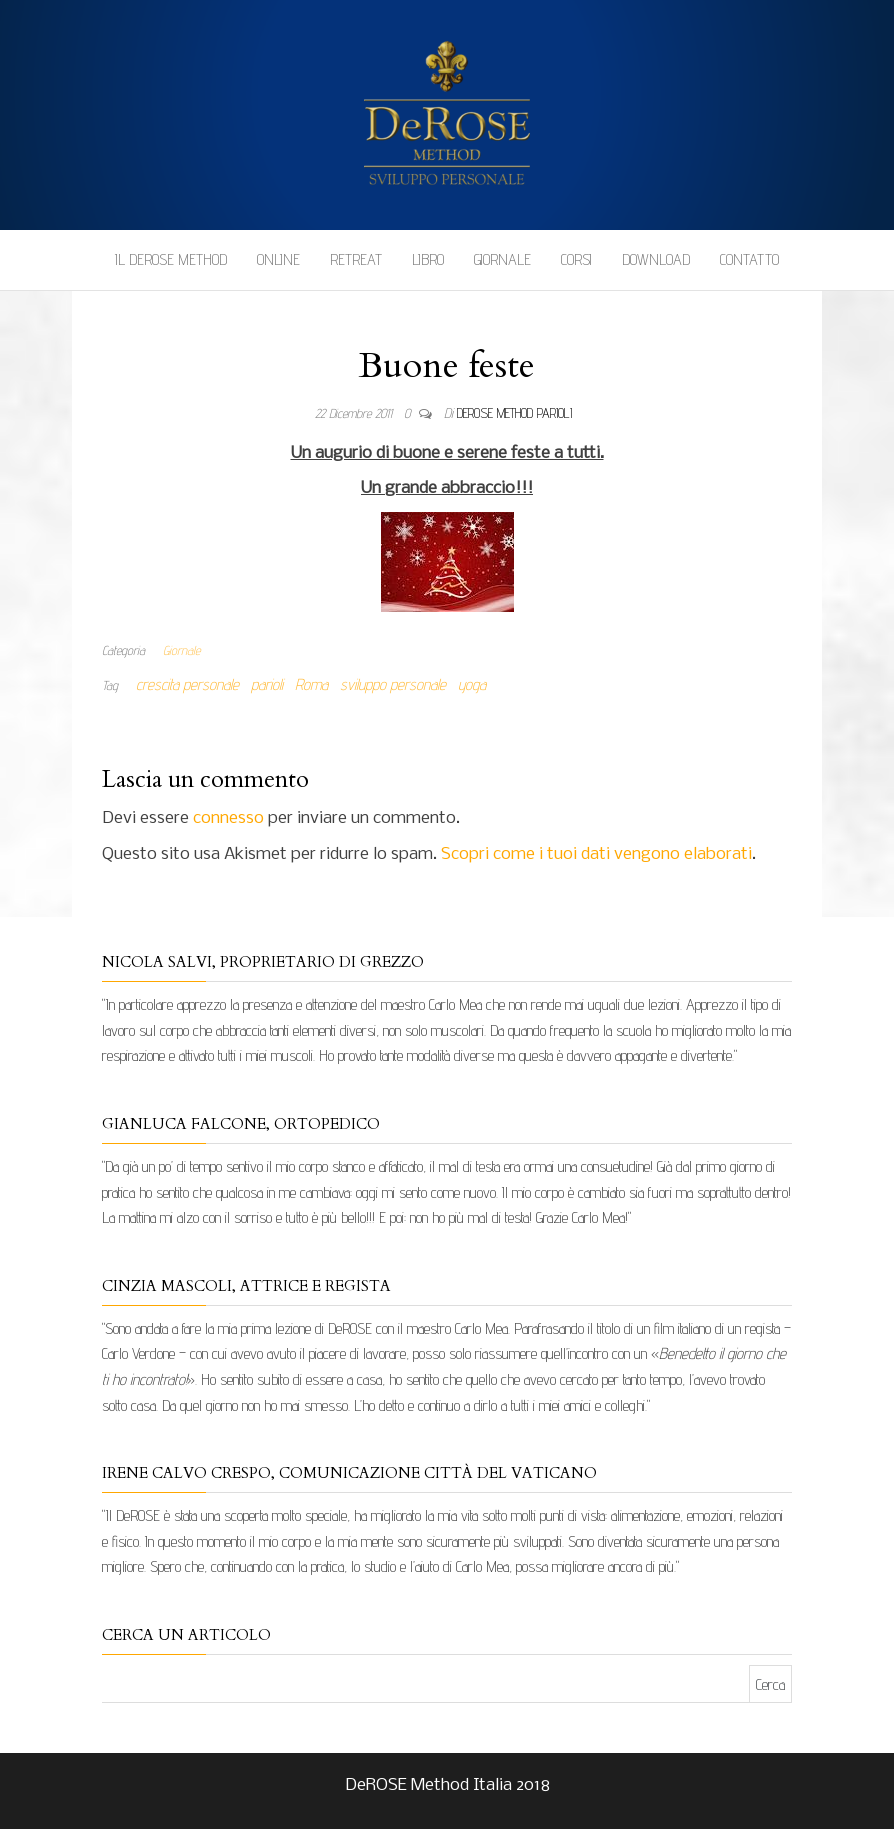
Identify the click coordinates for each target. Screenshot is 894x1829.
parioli (267, 684)
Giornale (502, 259)
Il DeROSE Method (171, 259)
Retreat (356, 259)
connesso (228, 818)
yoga (472, 684)
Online (278, 259)
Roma (311, 684)
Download (656, 259)
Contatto (749, 259)
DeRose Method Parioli (514, 413)
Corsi (576, 259)
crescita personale (187, 684)
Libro (428, 259)
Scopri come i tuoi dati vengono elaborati (596, 854)
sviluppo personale (393, 684)
